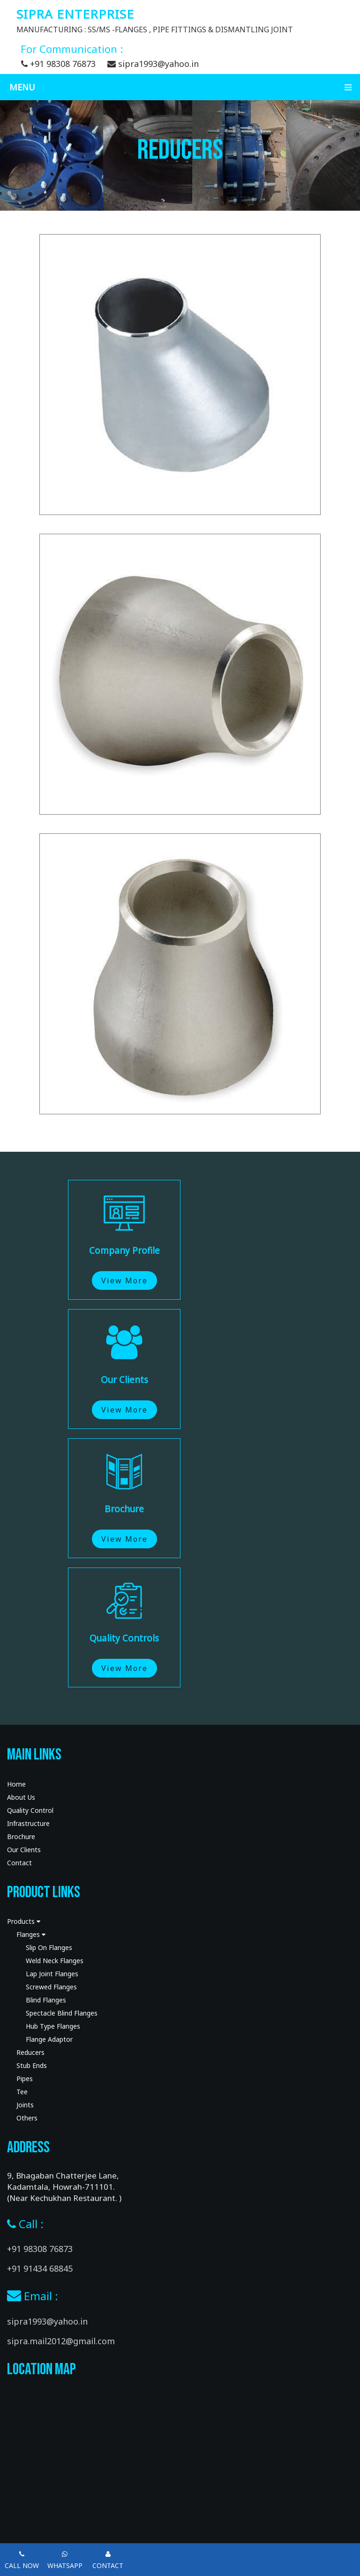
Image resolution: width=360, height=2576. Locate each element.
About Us (21, 1797)
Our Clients (24, 1849)
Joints (25, 2104)
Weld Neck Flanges (54, 1960)
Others (27, 2117)
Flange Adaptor (49, 2039)
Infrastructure (28, 1823)
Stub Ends (31, 2065)
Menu (184, 87)
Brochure (21, 1836)
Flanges (30, 1934)
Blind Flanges (46, 1999)
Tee (22, 2091)
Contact (19, 1862)
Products (23, 1921)
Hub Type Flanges (53, 2026)
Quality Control (30, 1810)
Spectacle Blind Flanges (62, 2013)
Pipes (24, 2078)
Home (16, 1784)
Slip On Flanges (49, 1947)
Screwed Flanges (51, 1986)
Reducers (30, 2052)
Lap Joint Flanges (52, 1973)
